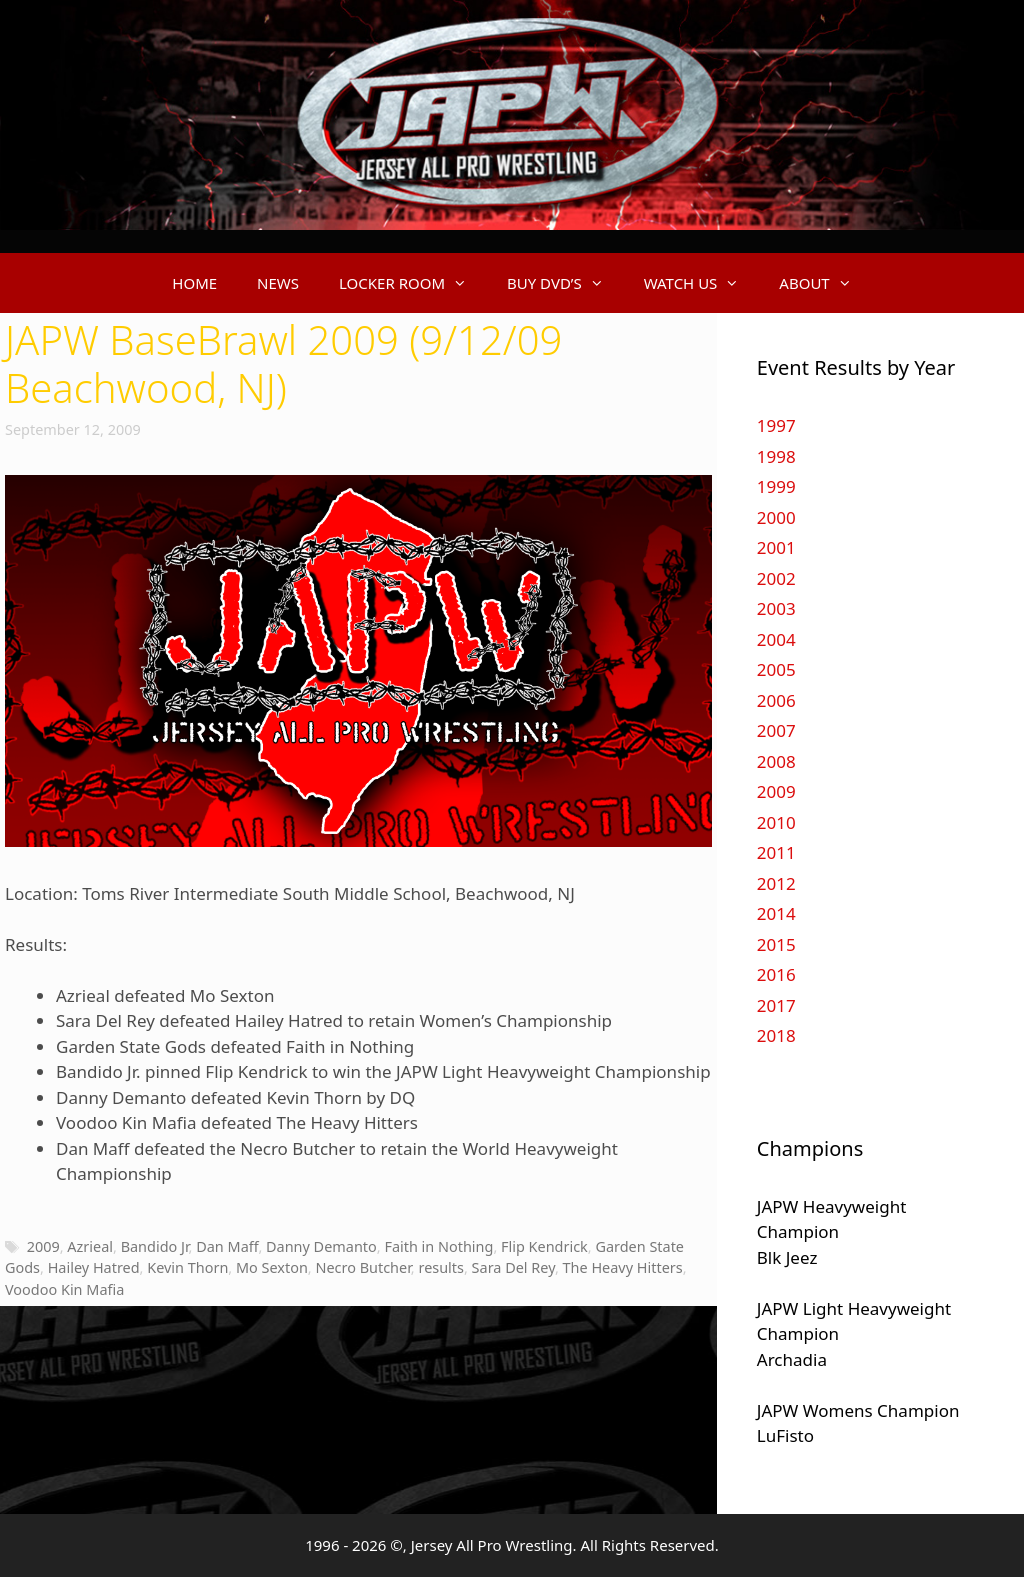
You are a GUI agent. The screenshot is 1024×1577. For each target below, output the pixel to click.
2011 (776, 852)
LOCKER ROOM (413, 283)
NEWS (278, 283)
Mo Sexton (272, 1267)
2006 (776, 700)
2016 (776, 974)
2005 (776, 669)
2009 (43, 1246)
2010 (776, 822)
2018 (776, 1035)
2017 (776, 1005)
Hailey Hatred (94, 1267)
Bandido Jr (155, 1246)
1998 (776, 456)
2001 (776, 547)
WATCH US (702, 283)
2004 (776, 639)
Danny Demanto (321, 1246)
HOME (194, 283)
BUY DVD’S (565, 283)
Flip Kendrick (544, 1246)
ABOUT (825, 283)
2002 (776, 578)
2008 (776, 761)
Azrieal (90, 1246)
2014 (776, 913)
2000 (776, 517)
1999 (776, 486)
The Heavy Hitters (623, 1267)
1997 (776, 425)
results (441, 1267)
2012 (776, 883)
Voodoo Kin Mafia (64, 1289)
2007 (776, 730)
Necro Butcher (362, 1267)
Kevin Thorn (187, 1267)
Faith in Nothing (438, 1246)
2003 (776, 608)
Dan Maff (227, 1246)
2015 (776, 944)
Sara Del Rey (513, 1267)
